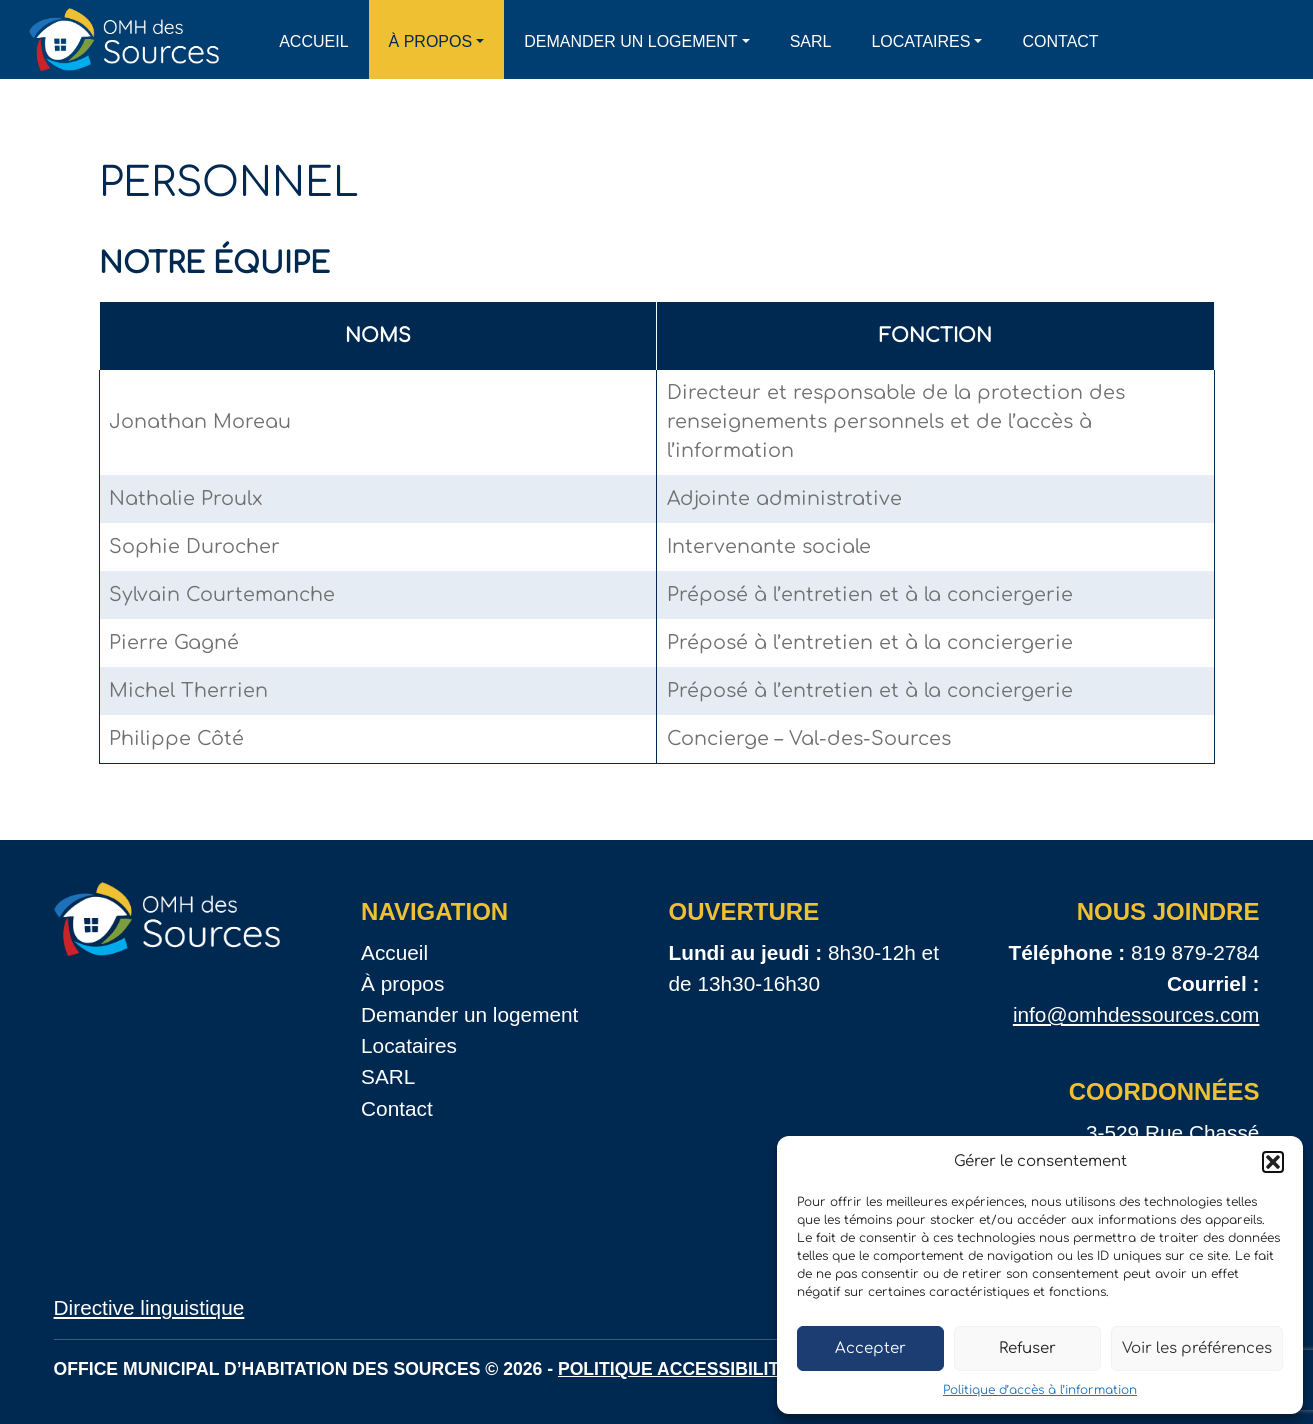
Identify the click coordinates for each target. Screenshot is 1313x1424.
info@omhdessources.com (1136, 1014)
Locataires (920, 41)
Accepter (870, 1348)
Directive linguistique (149, 1307)
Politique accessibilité (674, 1369)
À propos (431, 41)
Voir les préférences (1197, 1348)
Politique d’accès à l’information (1040, 1390)
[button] (1273, 1162)
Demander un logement (630, 41)
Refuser (1027, 1348)
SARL (811, 41)
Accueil (313, 41)
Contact (1060, 41)
